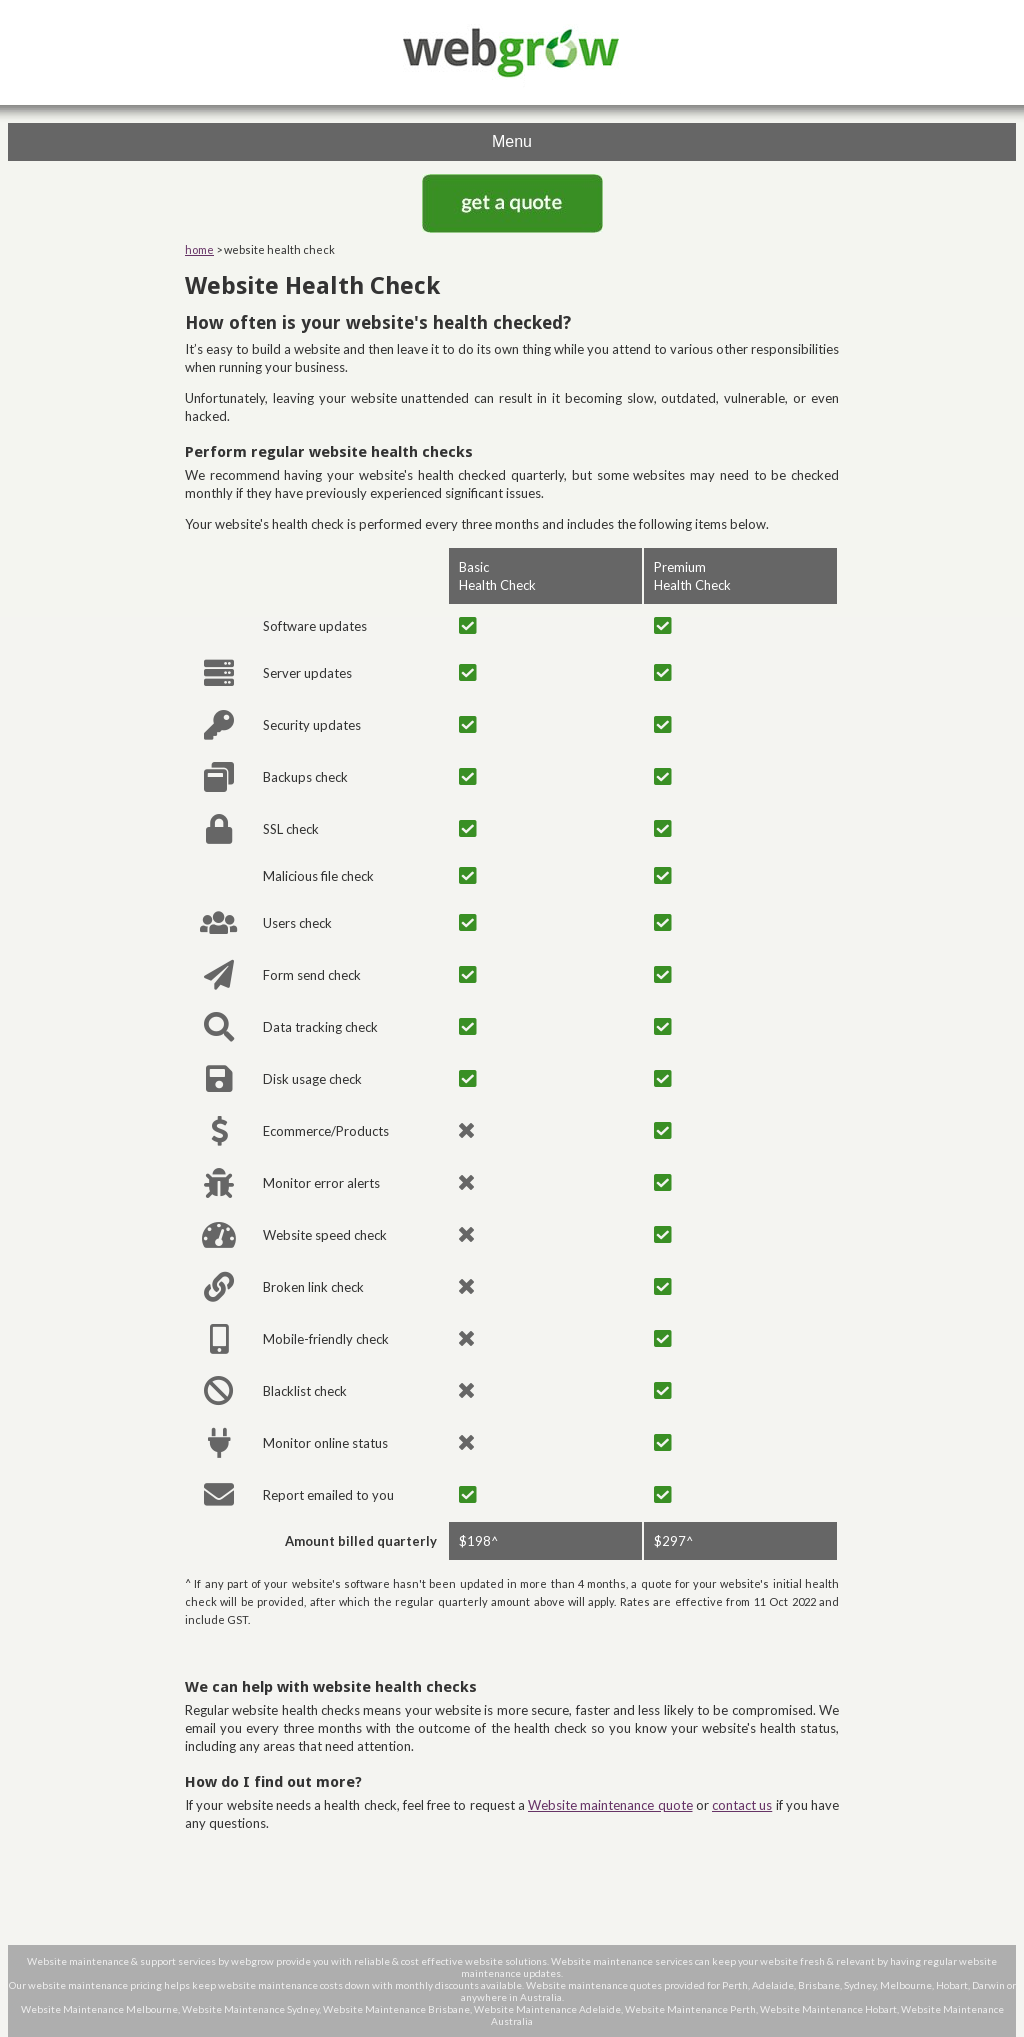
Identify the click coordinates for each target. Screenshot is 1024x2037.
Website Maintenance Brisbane (396, 2009)
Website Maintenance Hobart (828, 2009)
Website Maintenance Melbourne (99, 2009)
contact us (742, 1805)
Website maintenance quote (610, 1805)
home (199, 249)
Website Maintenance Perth (690, 2009)
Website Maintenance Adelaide (547, 2009)
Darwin (988, 1985)
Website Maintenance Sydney (250, 2009)
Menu (512, 141)
